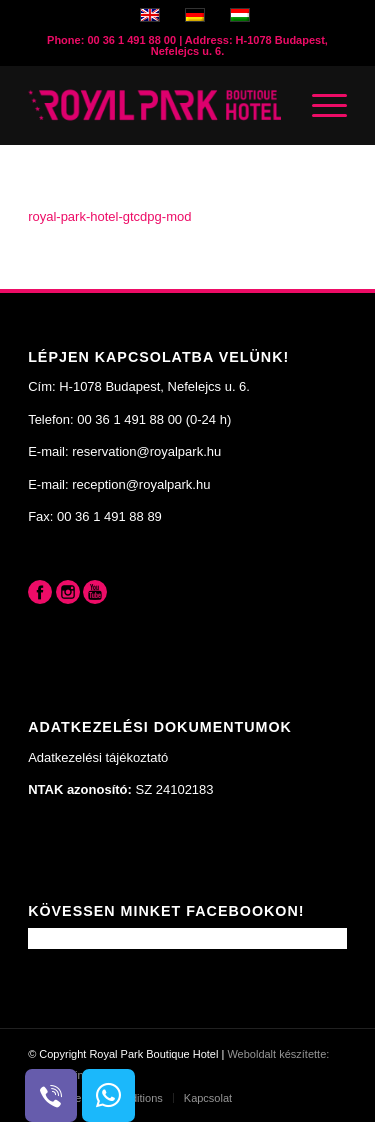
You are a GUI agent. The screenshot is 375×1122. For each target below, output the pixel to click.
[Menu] (319, 105)
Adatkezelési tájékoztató (98, 757)
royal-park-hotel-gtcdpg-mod (109, 216)
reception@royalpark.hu (141, 484)
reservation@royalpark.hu (146, 451)
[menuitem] (202, 1098)
